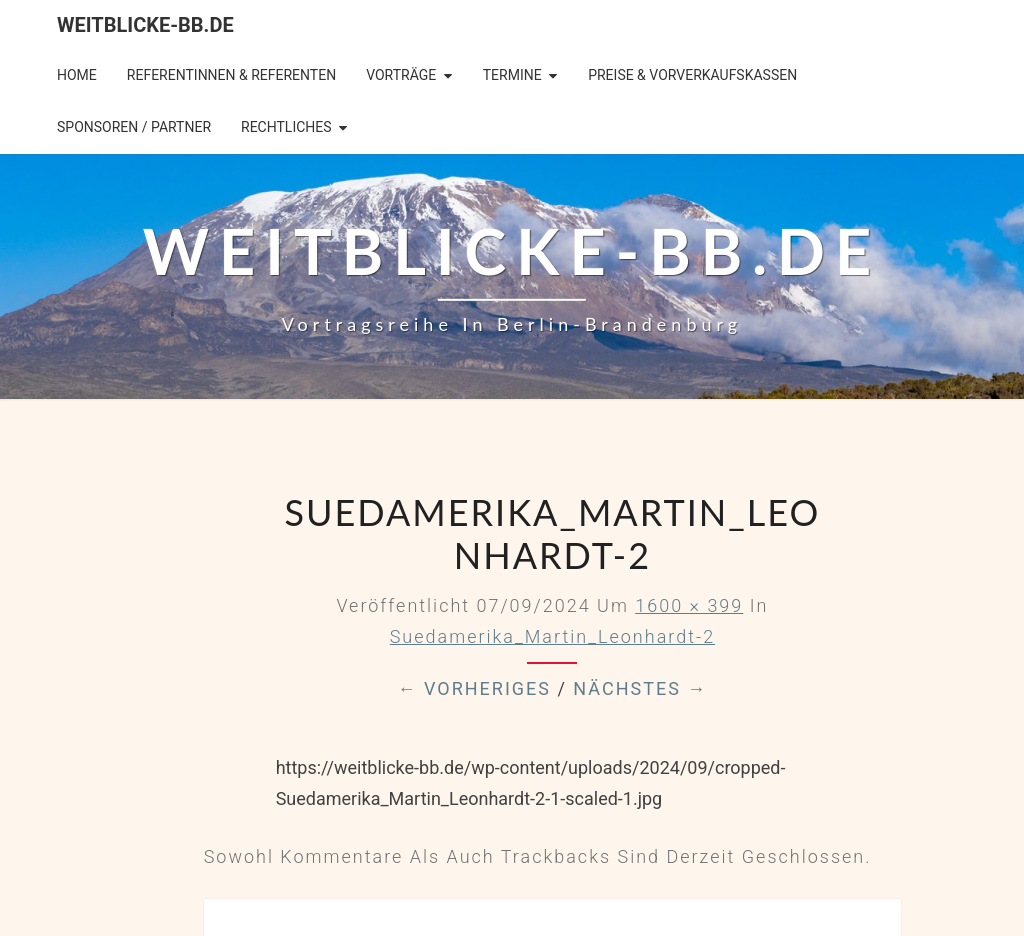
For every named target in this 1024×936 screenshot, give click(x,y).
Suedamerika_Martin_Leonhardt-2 (552, 636)
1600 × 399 (689, 605)
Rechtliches (286, 127)
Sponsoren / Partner (134, 127)
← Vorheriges (474, 688)
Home (77, 75)
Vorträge (401, 75)
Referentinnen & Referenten (231, 75)
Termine (512, 75)
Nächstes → (640, 688)
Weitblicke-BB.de (145, 25)
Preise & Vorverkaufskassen (692, 75)
